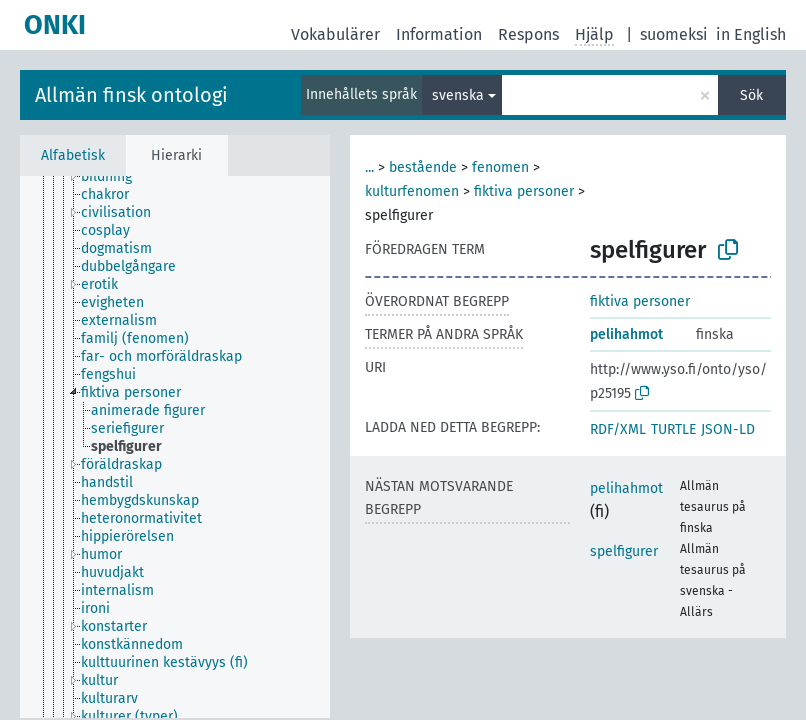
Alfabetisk (73, 155)
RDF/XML (618, 429)
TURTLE (673, 429)
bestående (423, 167)
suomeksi (674, 34)
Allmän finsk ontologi (131, 95)
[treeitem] (115, 177)
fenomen (500, 167)
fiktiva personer (524, 191)
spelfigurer (624, 551)
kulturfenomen (412, 191)
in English (751, 34)
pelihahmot (626, 334)
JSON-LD (728, 429)
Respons (528, 34)
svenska (458, 95)
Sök (751, 95)
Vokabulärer (335, 34)
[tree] (175, 447)
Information (439, 34)
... (369, 167)
